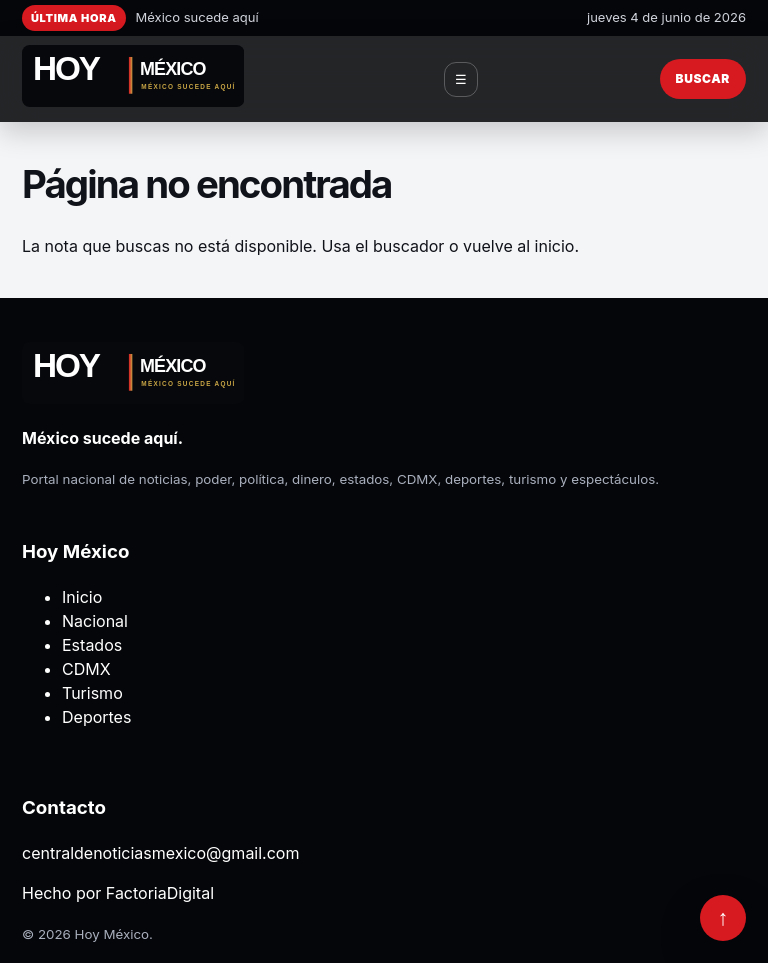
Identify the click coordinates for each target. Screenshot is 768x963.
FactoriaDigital (160, 893)
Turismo (92, 693)
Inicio (82, 597)
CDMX (86, 669)
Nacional (95, 621)
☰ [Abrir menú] (461, 79)
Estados (92, 645)
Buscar (703, 78)
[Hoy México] (133, 79)
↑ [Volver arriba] (723, 917)
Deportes (96, 717)
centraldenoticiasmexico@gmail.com (160, 853)
